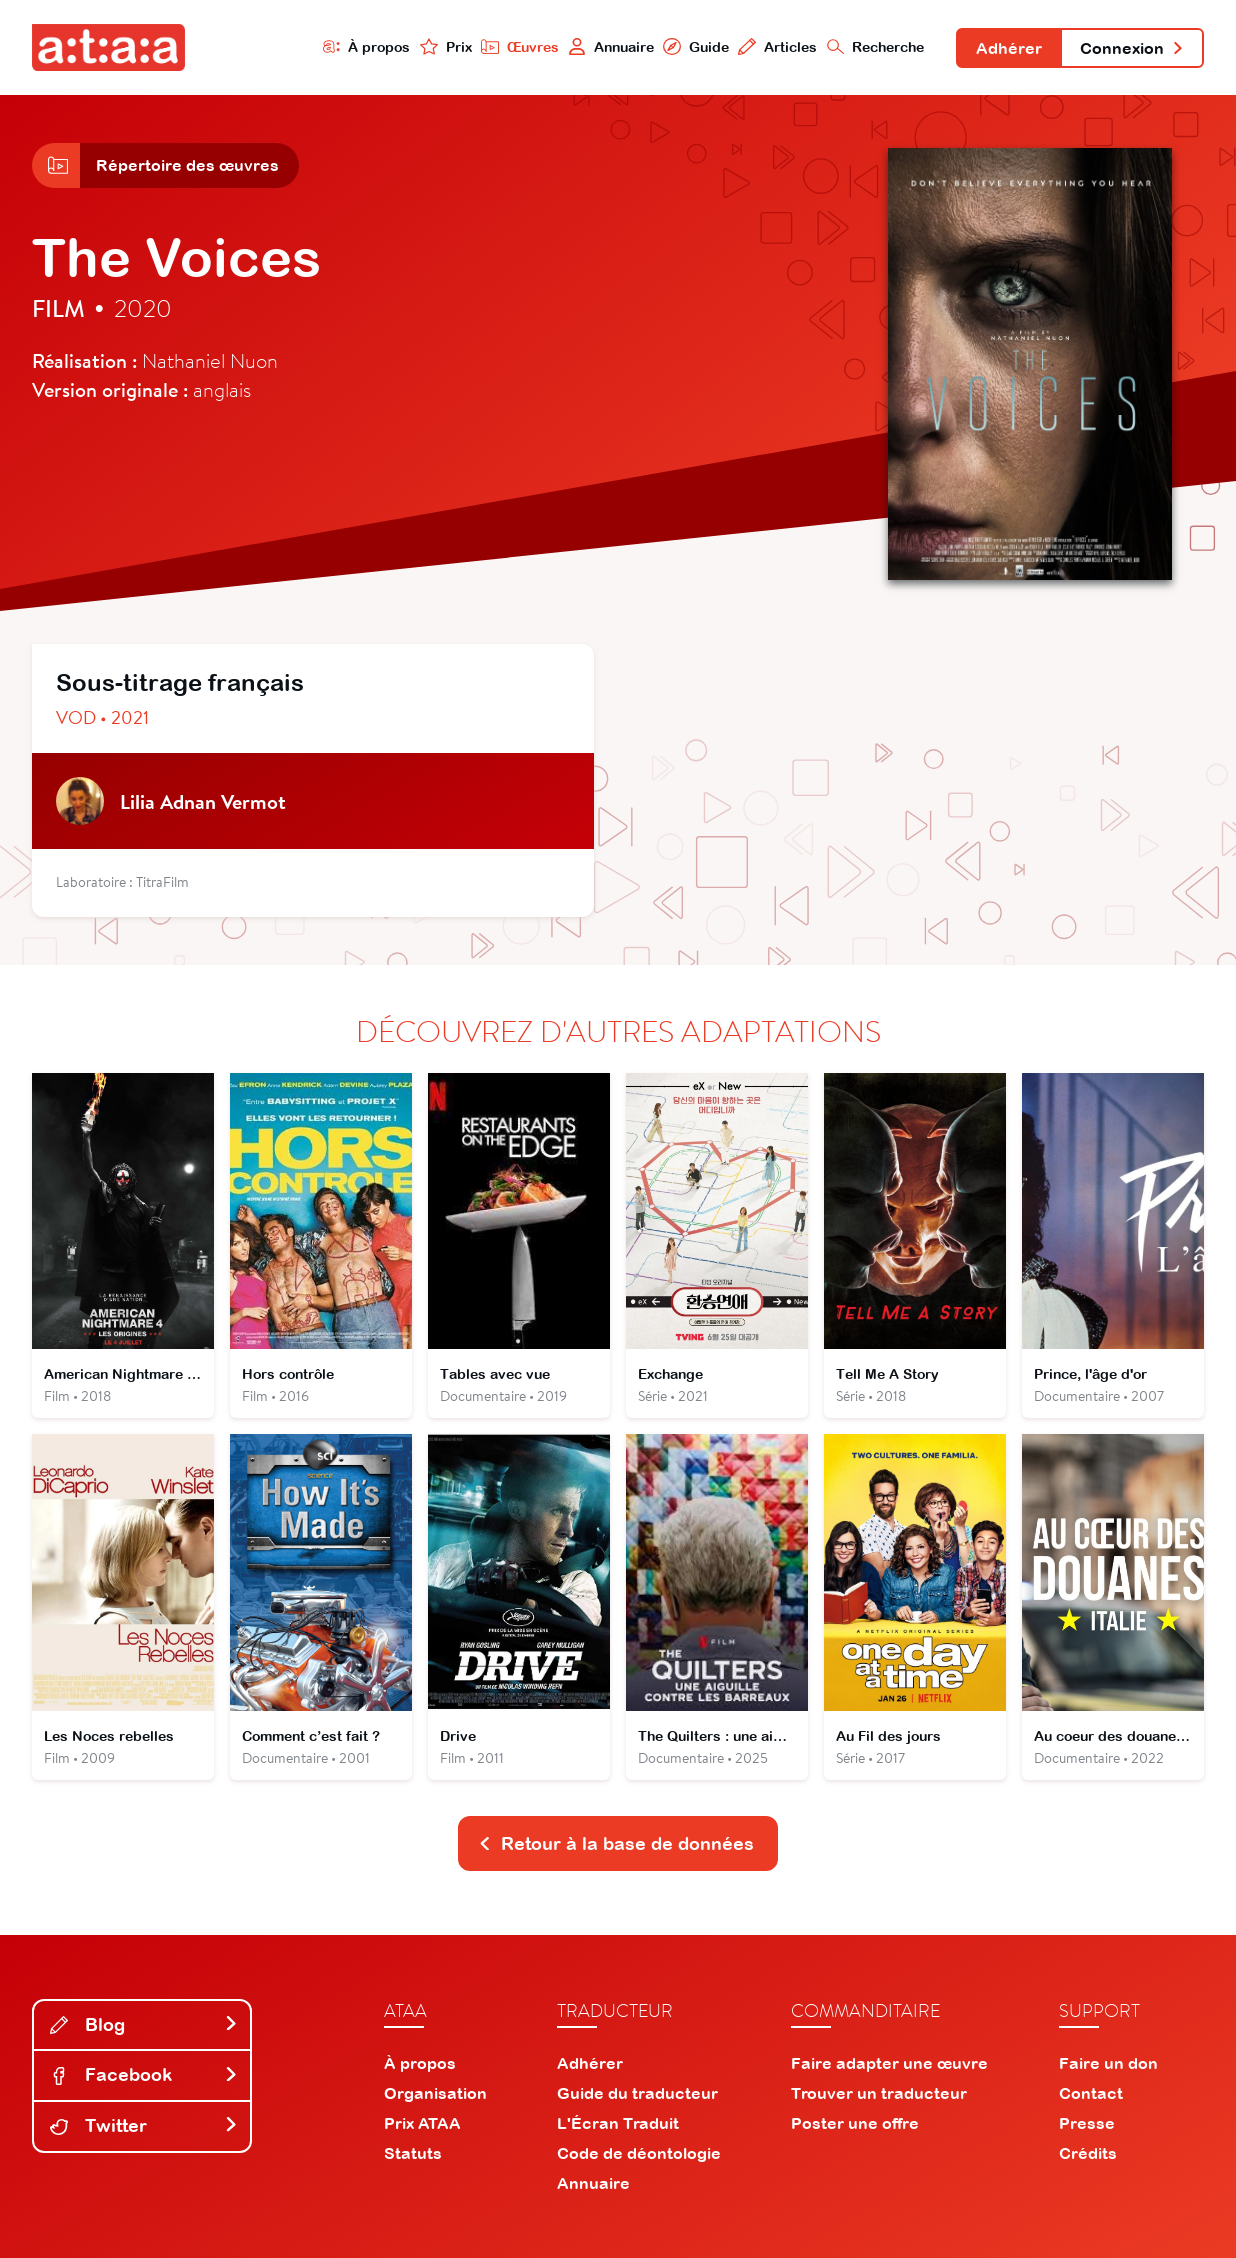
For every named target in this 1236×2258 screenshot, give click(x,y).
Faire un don (1108, 2063)
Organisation (435, 2093)
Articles (777, 46)
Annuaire (611, 46)
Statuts (413, 2153)
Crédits (1088, 2153)
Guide (696, 46)
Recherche (876, 46)
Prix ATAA (422, 2123)
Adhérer (1009, 48)
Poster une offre (855, 2123)
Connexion (1132, 48)
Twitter (144, 2125)
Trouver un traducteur (879, 2093)
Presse (1087, 2123)
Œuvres (520, 46)
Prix (446, 46)
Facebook (144, 2074)
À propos (367, 46)
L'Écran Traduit (618, 2123)
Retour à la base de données (616, 1843)
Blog (144, 2024)
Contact (1091, 2093)
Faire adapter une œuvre (889, 2063)
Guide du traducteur (637, 2093)
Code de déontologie (639, 2153)
